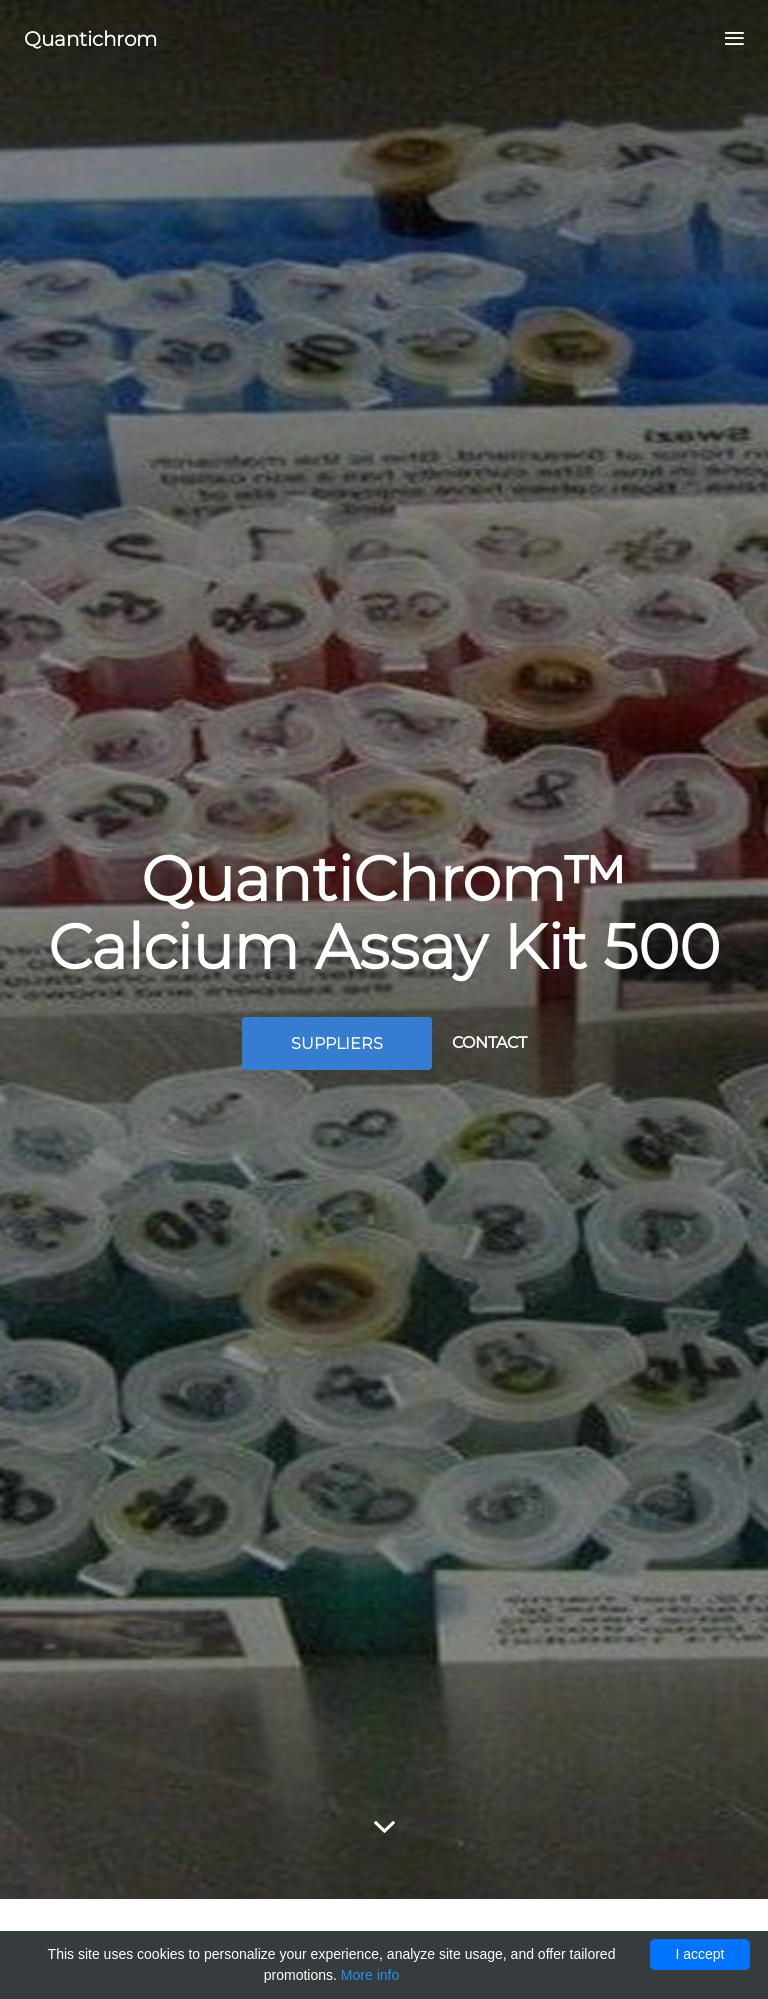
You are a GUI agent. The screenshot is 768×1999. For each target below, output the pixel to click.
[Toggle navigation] (728, 39)
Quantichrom (90, 39)
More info (370, 1975)
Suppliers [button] (337, 1043)
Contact (489, 1042)
